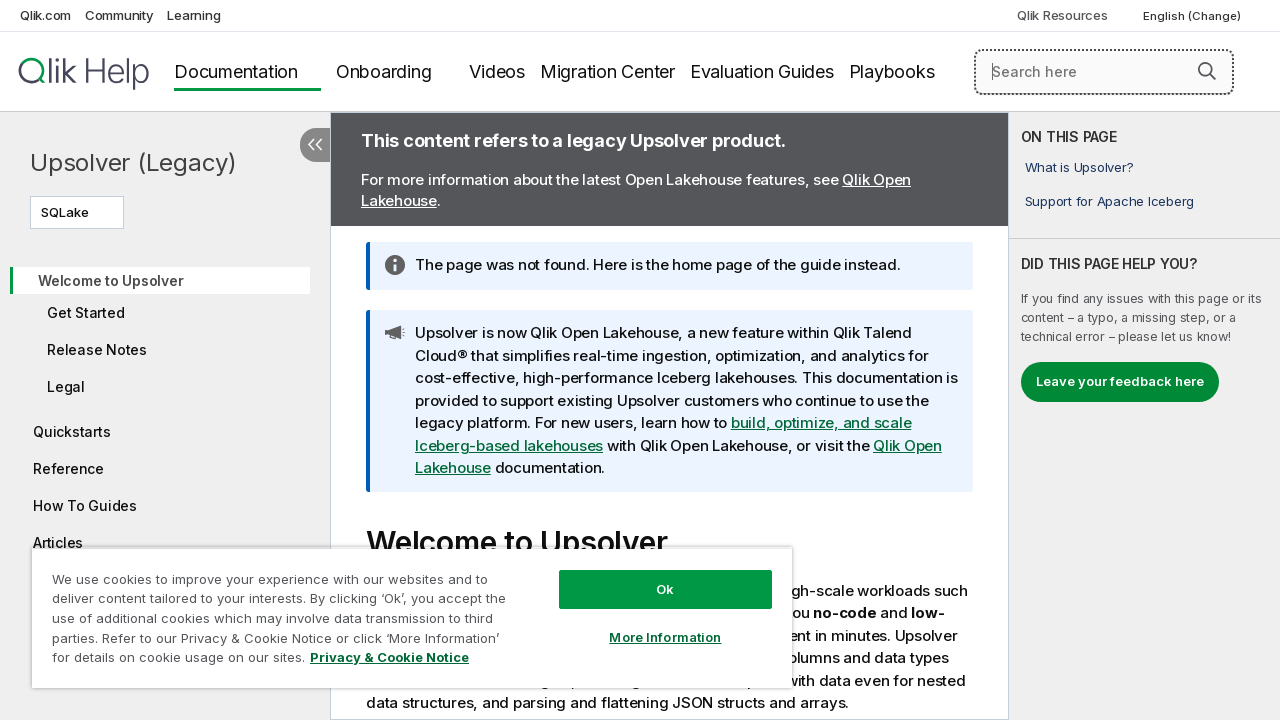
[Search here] (1104, 72)
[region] (403, 610)
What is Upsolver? (1079, 167)
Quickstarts (71, 431)
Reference (68, 468)
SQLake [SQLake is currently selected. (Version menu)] (66, 212)
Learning (193, 15)
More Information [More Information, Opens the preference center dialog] (650, 622)
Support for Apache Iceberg (1110, 201)
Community (119, 15)
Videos (497, 71)
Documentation (236, 71)
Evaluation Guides (762, 71)
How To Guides (85, 505)
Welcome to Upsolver (110, 280)
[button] (1207, 71)
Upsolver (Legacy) (133, 162)
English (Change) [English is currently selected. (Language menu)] (1193, 16)
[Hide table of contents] (315, 145)
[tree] (165, 423)
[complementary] (1144, 416)
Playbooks (892, 71)
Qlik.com (45, 15)
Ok (650, 574)
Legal (66, 386)
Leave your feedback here (1120, 381)
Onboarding (384, 71)
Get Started (85, 312)
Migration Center (607, 71)
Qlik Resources (1062, 15)
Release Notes (97, 349)
